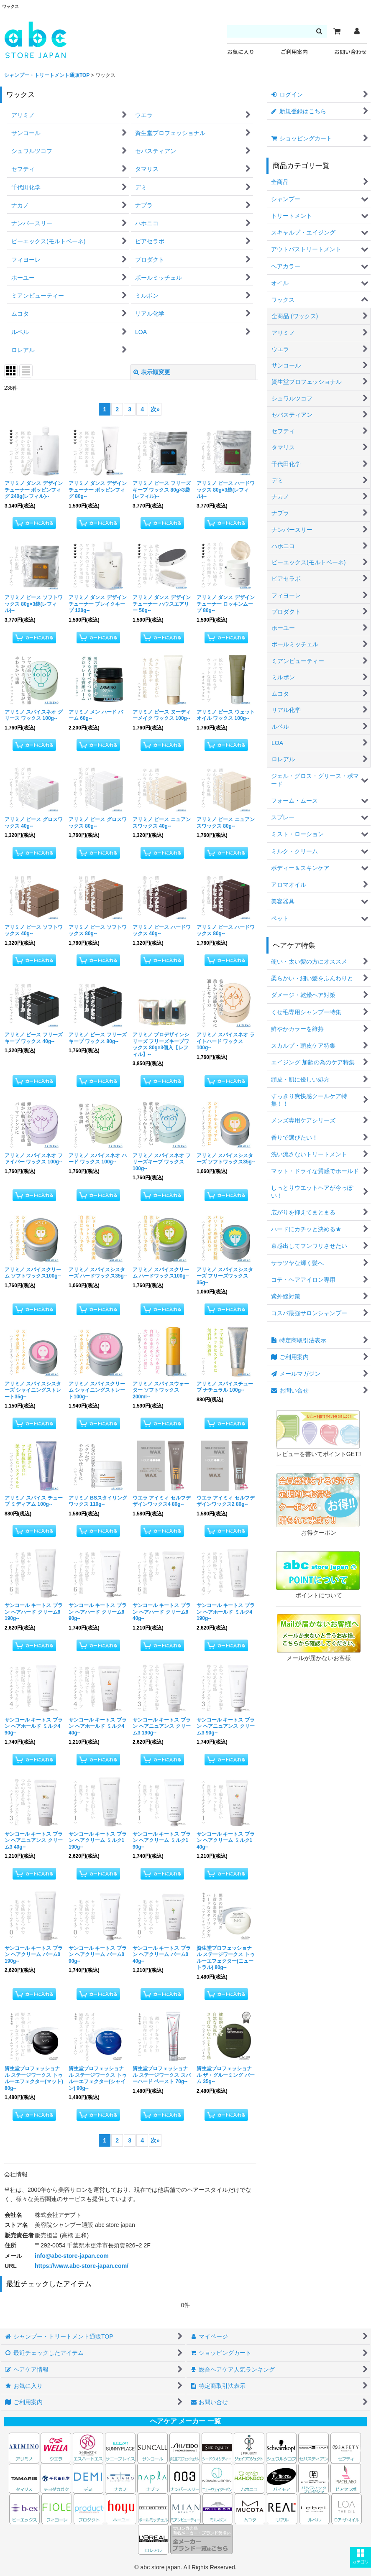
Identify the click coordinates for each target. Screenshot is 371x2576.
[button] (360, 2557)
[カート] (337, 31)
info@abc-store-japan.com (72, 2255)
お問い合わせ (350, 52)
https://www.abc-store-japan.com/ (81, 2265)
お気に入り (240, 52)
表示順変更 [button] (151, 372)
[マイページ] (357, 31)
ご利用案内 (294, 52)
